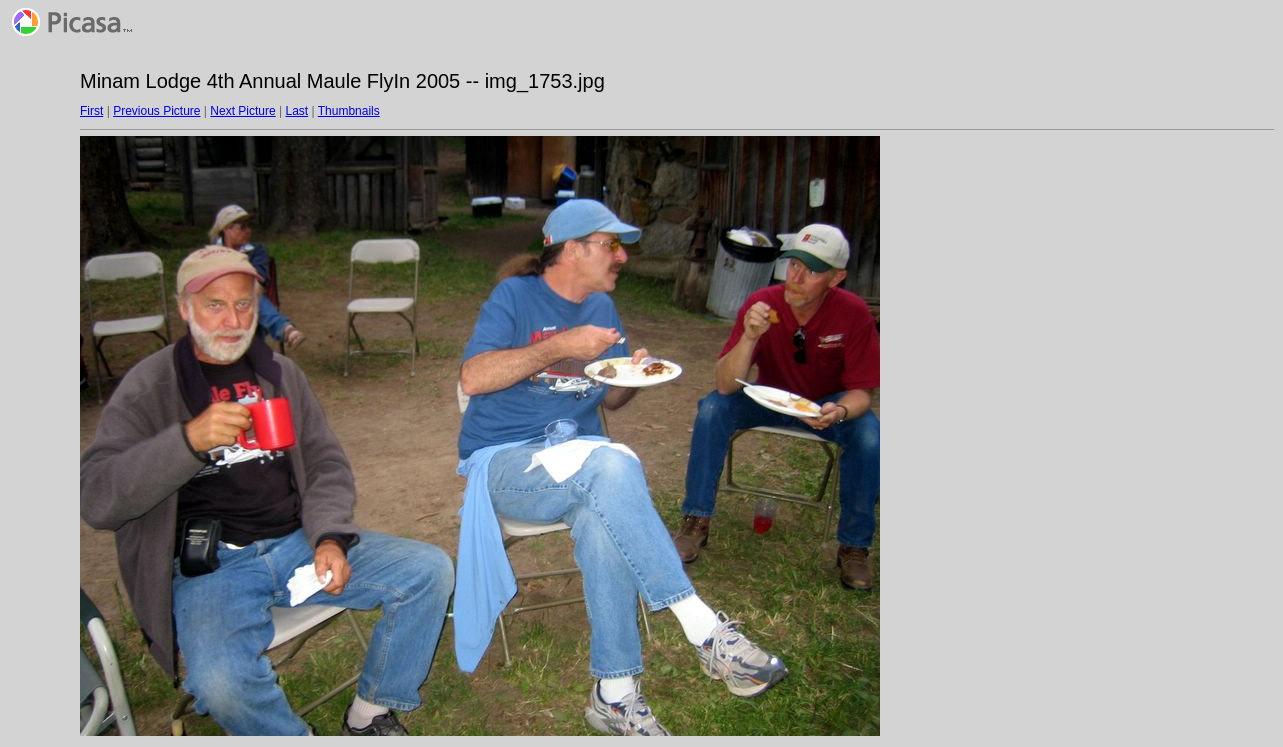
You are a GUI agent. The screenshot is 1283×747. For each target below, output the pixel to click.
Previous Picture (156, 111)
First (91, 111)
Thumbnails (349, 111)
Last (296, 111)
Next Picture (242, 111)
